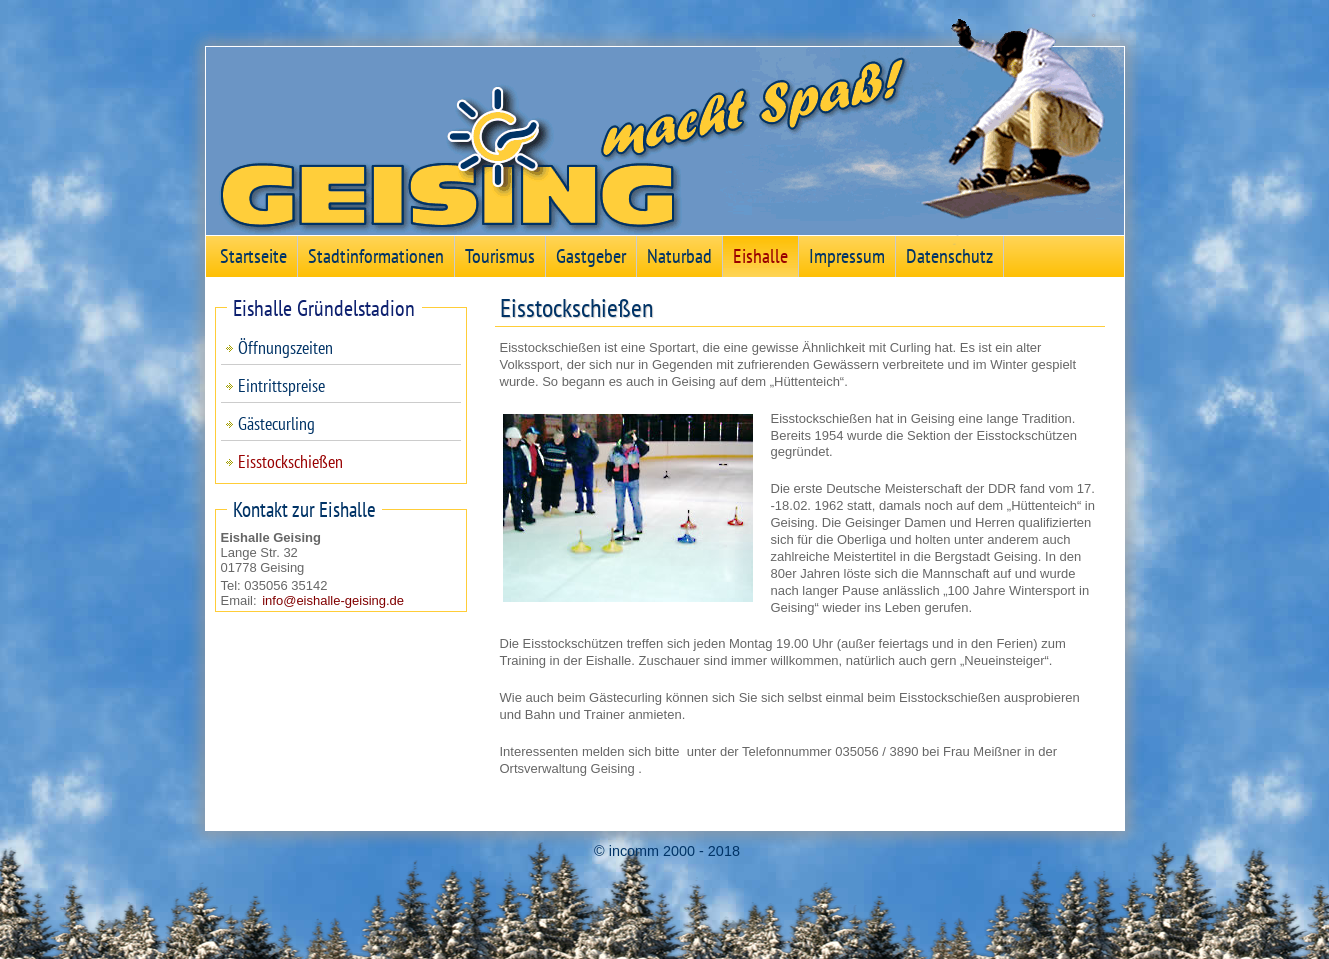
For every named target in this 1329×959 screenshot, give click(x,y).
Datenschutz (949, 256)
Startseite (253, 256)
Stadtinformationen (376, 256)
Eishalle (760, 256)
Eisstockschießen (290, 461)
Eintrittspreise (281, 385)
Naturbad (679, 256)
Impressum (847, 256)
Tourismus (500, 256)
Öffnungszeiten (285, 347)
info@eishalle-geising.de (333, 600)
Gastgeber (591, 256)
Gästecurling (276, 423)
